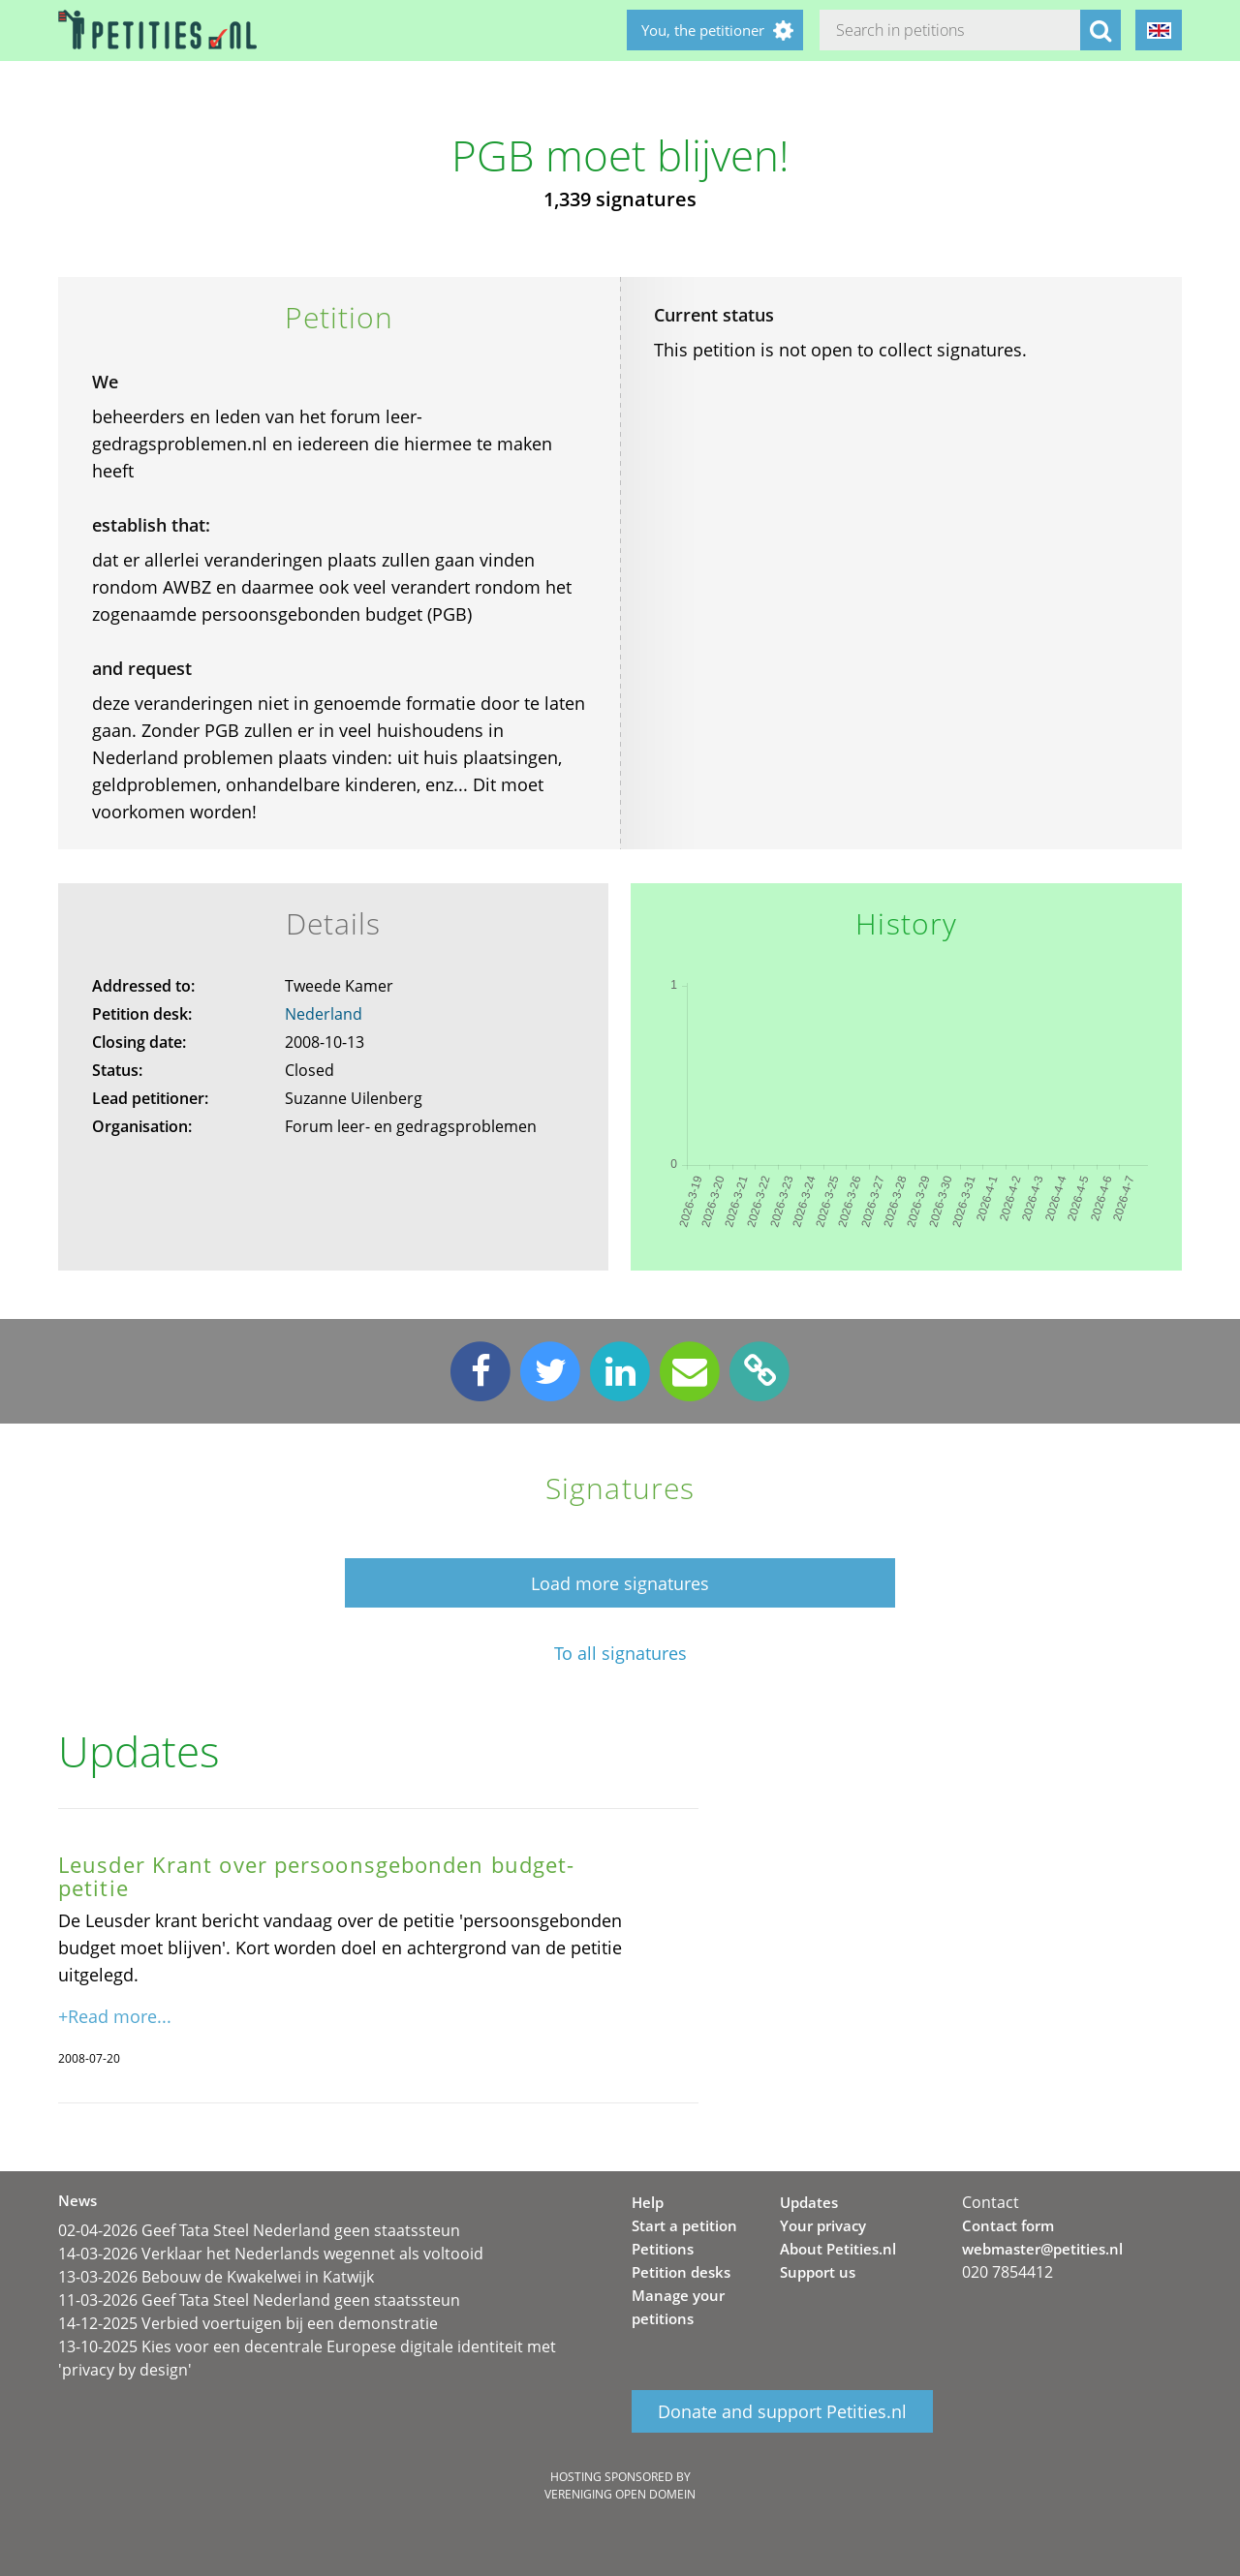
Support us (817, 2272)
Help (648, 2202)
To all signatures (620, 1653)
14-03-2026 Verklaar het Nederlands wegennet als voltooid (270, 2253)
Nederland (323, 1014)
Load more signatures (620, 1583)
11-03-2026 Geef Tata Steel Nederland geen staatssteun (259, 2300)
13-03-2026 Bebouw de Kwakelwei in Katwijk (216, 2276)
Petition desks (681, 2272)
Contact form (1008, 2225)
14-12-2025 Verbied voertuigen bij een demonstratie (248, 2323)
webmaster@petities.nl (1042, 2248)
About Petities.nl (838, 2248)
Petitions (663, 2248)
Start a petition (684, 2225)
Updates (809, 2202)
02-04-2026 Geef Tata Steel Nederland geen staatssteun (259, 2230)
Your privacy (823, 2225)
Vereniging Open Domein (620, 2494)
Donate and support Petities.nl (782, 2411)
